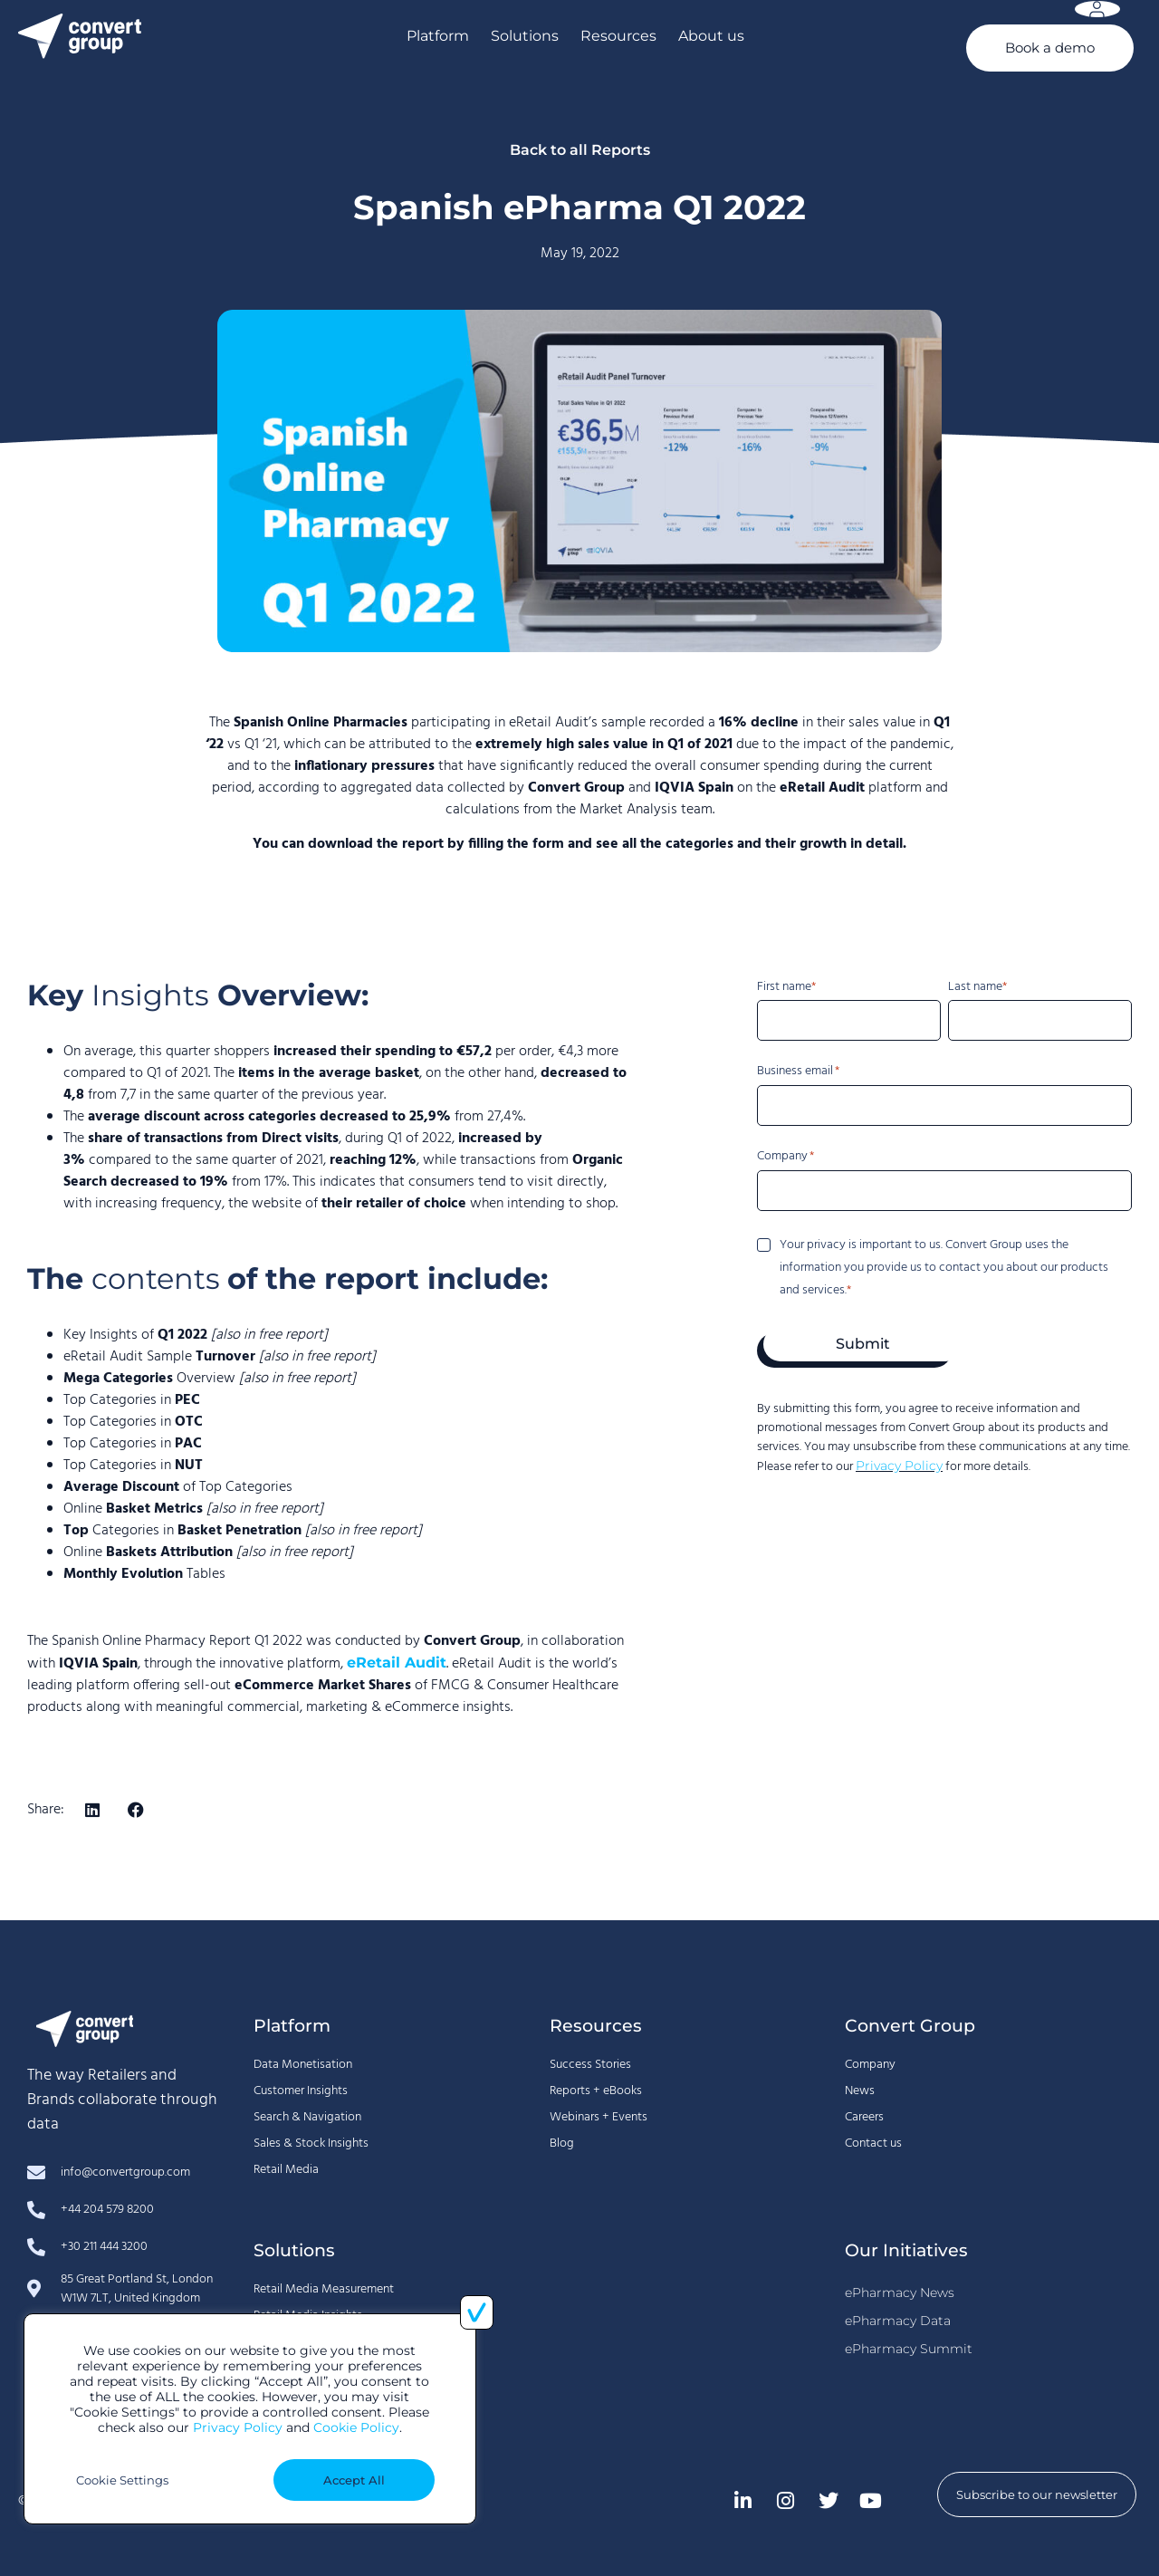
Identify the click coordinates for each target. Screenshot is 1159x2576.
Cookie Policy (356, 2427)
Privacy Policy (238, 2427)
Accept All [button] (354, 2480)
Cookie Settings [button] (122, 2480)
